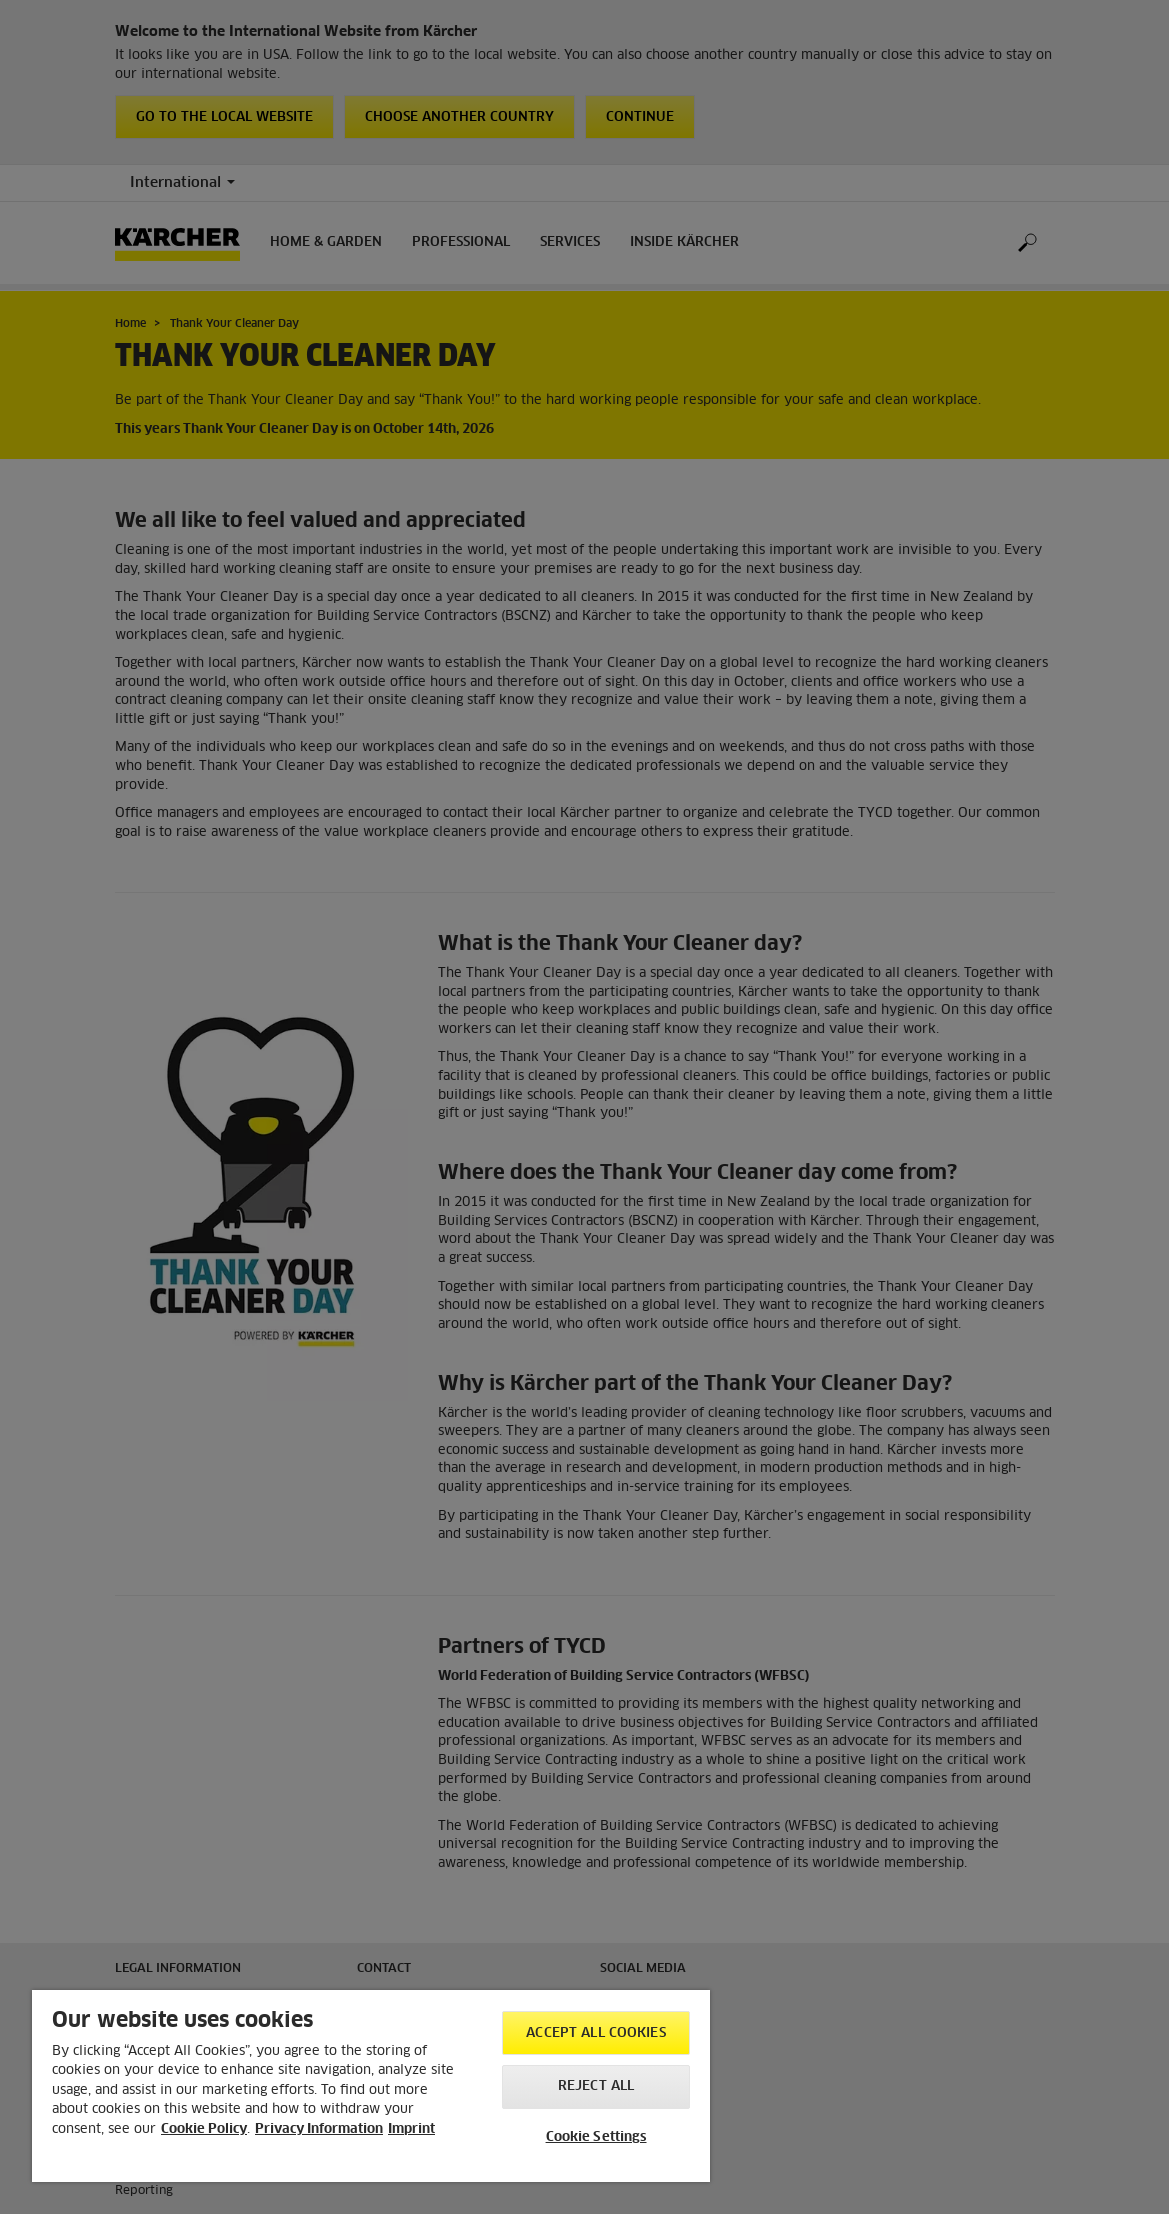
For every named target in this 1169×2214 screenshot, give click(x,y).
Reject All (596, 2086)
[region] (371, 2086)
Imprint (411, 2129)
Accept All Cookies (595, 2033)
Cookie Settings (596, 2137)
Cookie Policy (204, 2129)
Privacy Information (319, 2129)
